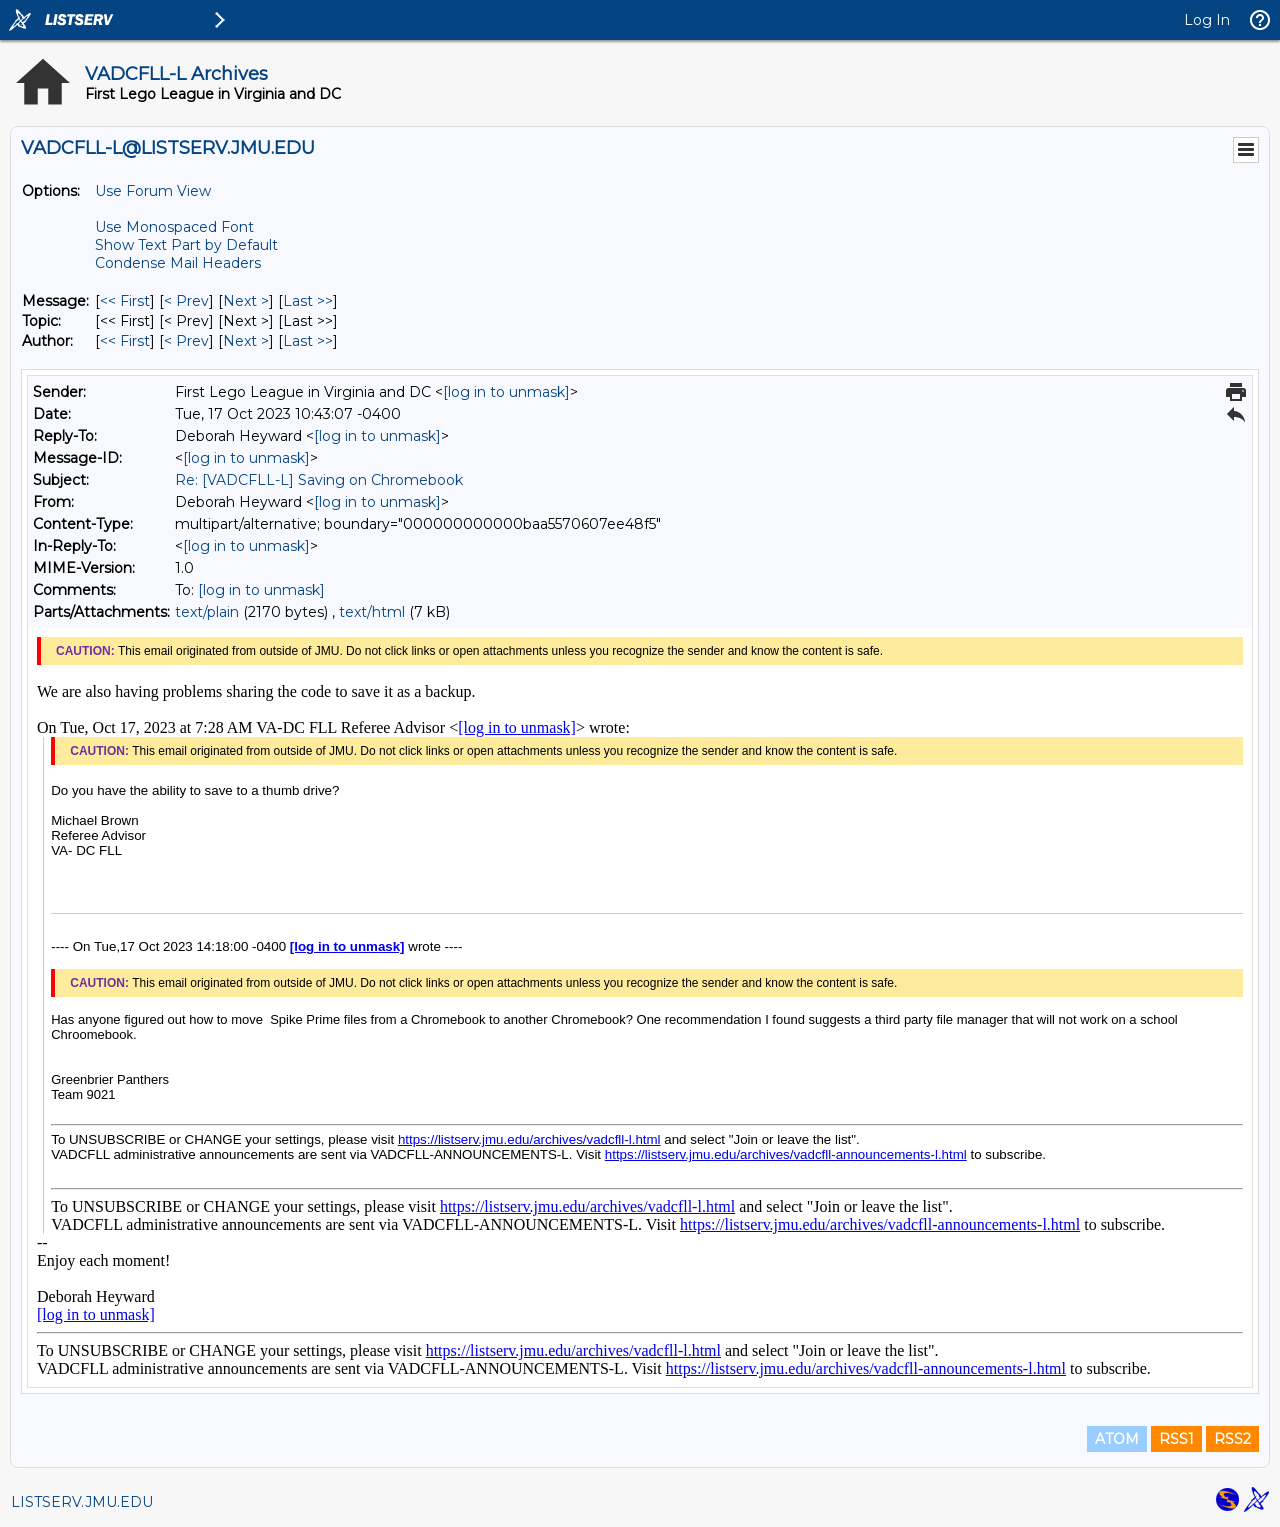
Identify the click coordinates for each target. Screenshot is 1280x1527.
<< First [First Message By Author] (125, 341)
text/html (372, 612)
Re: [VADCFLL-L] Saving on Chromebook (319, 480)
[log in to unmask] (506, 392)
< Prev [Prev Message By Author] (186, 341)
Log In (1207, 20)
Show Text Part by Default (186, 245)
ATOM (1117, 1439)
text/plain (207, 612)
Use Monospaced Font (174, 227)
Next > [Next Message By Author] (246, 341)
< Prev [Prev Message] (186, 301)
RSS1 (1176, 1439)
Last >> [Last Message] (308, 301)
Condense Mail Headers (178, 263)
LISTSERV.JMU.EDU (82, 1502)
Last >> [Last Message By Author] (308, 341)
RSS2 (1232, 1439)
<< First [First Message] (125, 301)
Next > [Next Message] (246, 301)
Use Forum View (153, 191)
